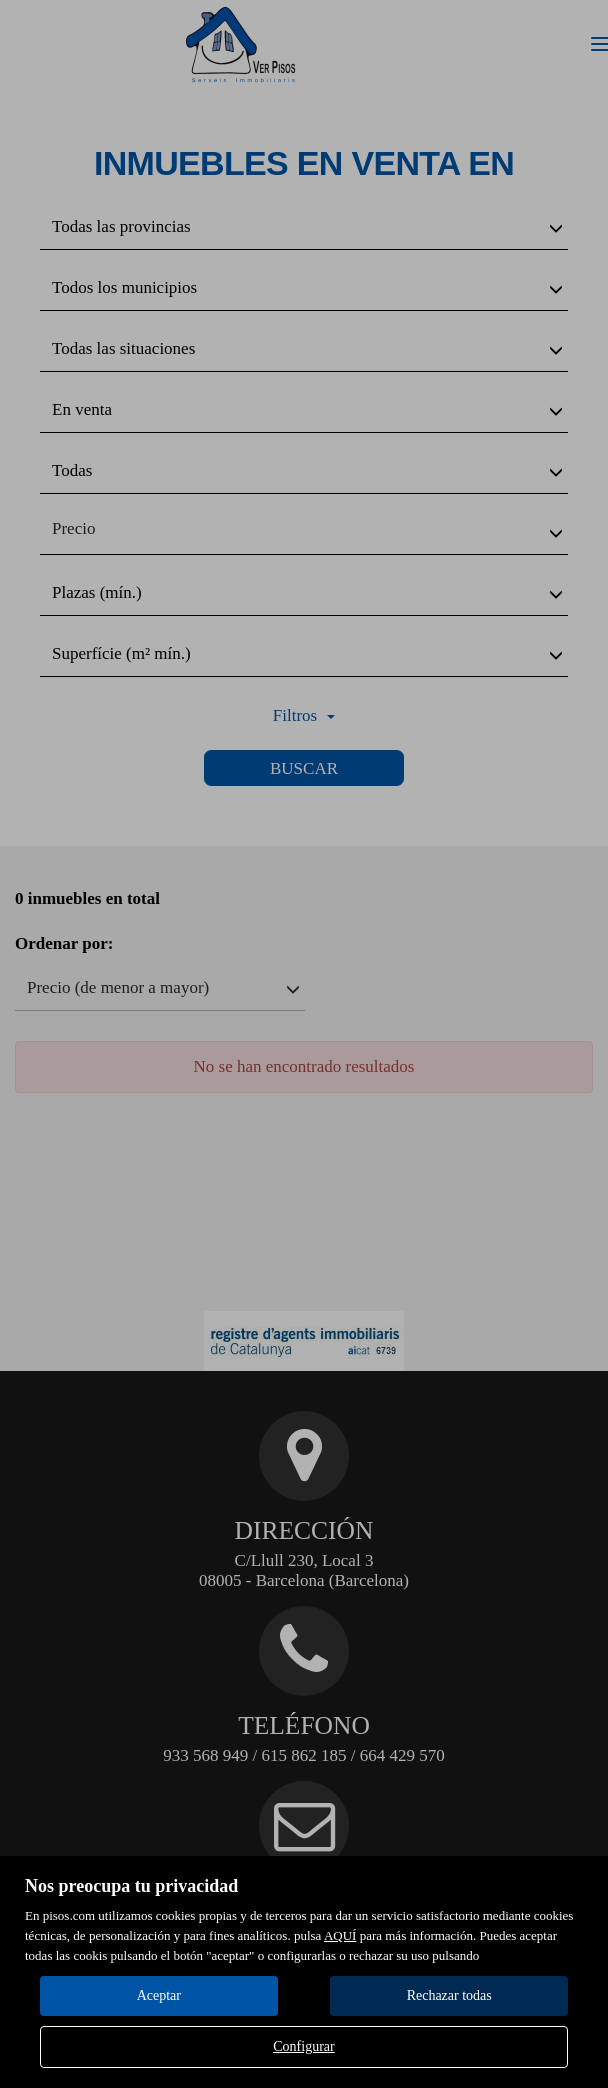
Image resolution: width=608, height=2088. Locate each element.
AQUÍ (340, 1935)
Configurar (303, 2046)
